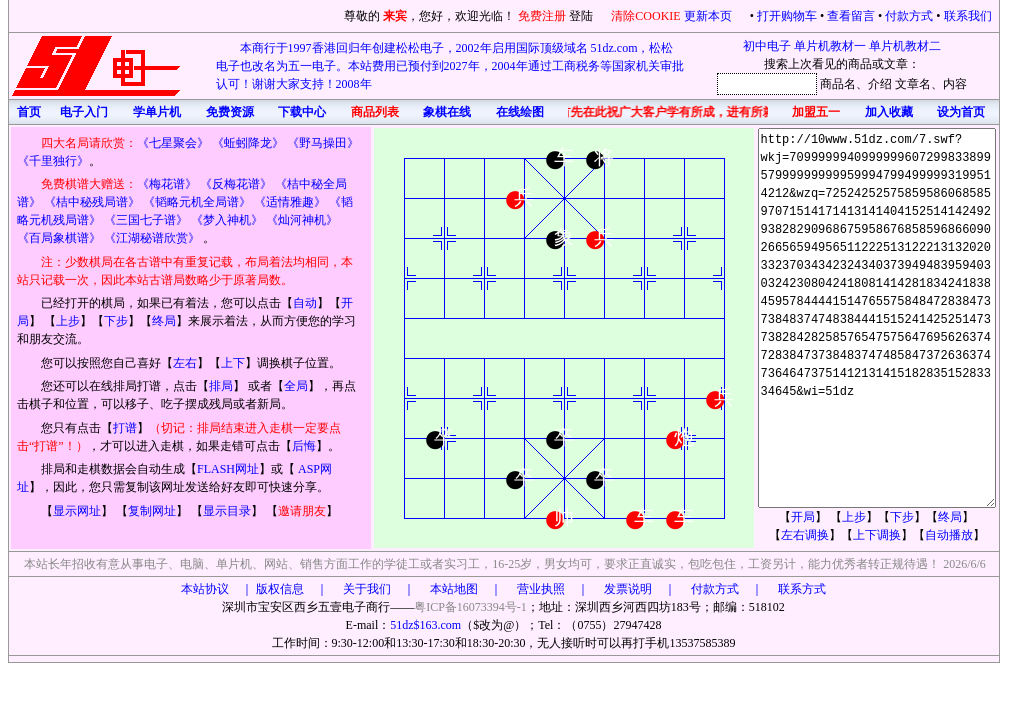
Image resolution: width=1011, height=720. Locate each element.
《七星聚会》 (173, 143)
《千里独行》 (53, 161)
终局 (164, 321)
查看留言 (851, 16)
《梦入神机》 (227, 220)
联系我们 (968, 16)
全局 (296, 386)
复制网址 (152, 511)
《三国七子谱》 (146, 220)
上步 (68, 321)
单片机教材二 (905, 46)
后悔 (304, 446)
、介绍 (874, 84)
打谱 (125, 428)
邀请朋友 (302, 511)
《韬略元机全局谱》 (197, 202)
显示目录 (227, 511)
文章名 (913, 84)
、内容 (949, 84)
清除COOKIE (645, 16)
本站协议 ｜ (217, 589)
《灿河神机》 (302, 220)
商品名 (838, 84)
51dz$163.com (425, 625)
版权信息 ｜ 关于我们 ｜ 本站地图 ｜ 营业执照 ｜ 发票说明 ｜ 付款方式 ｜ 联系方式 (541, 589)
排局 (221, 386)
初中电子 (767, 46)
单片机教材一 (830, 46)
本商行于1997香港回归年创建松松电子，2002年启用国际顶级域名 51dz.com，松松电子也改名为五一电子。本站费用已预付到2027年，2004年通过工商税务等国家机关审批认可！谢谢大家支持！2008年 (450, 66)
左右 (185, 363)
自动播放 (949, 535)
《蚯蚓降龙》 (248, 143)
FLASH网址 (228, 469)
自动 (305, 303)
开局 (803, 517)
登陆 (581, 16)
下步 (116, 321)
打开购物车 (787, 16)
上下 (233, 363)
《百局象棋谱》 (59, 238)
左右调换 (805, 535)
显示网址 (77, 511)
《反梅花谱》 (236, 184)
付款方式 (909, 16)
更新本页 (709, 16)
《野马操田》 (323, 143)
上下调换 (877, 535)
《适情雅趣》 (290, 202)
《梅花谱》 (167, 184)
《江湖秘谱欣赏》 (152, 238)
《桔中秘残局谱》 (92, 202)
